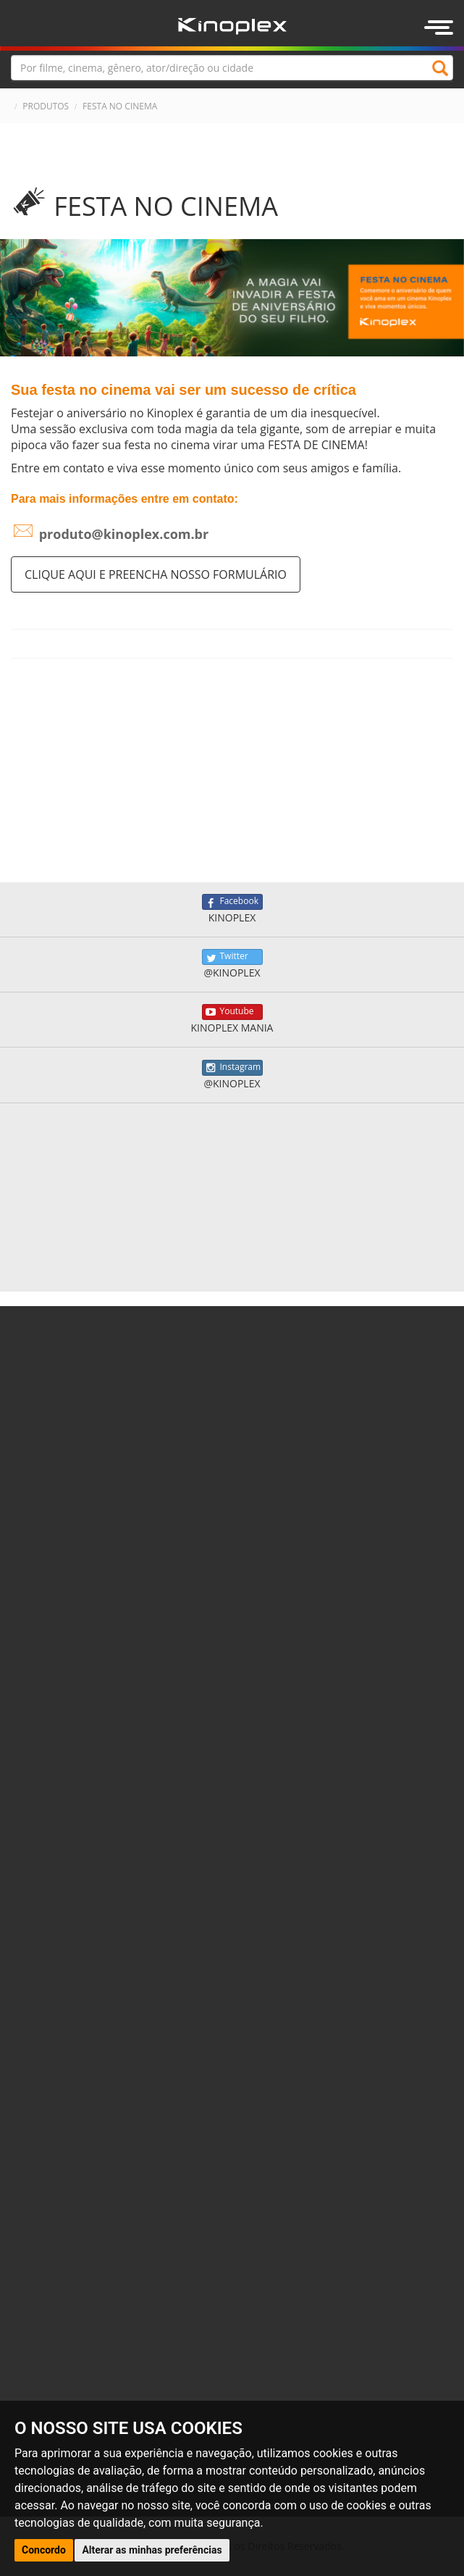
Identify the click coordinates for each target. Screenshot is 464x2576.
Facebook (232, 902)
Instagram (232, 1068)
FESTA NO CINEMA (120, 106)
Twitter (232, 957)
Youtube (232, 1012)
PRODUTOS (45, 106)
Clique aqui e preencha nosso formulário (156, 574)
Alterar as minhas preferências (152, 2550)
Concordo (44, 2550)
